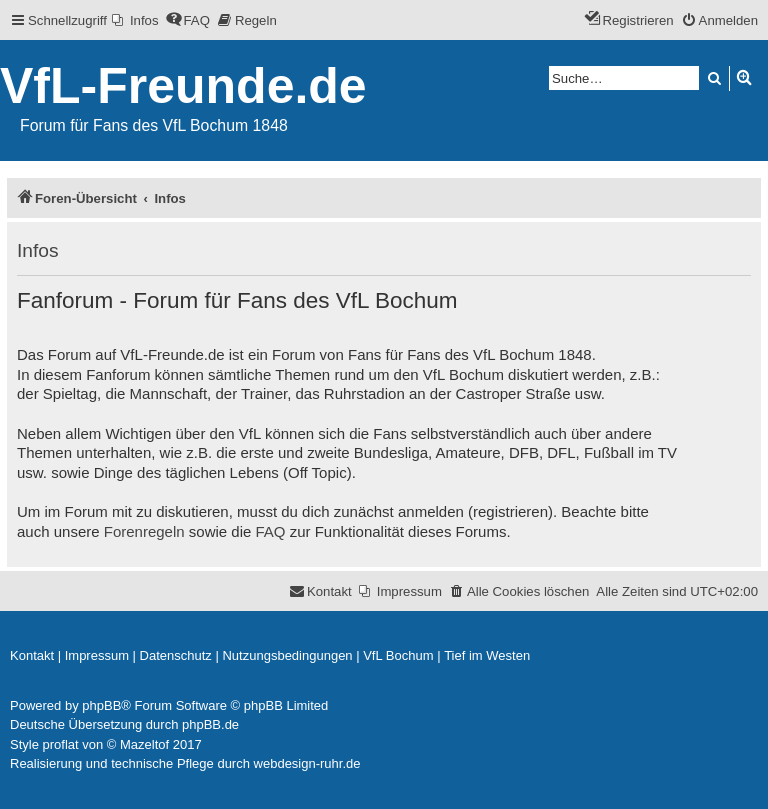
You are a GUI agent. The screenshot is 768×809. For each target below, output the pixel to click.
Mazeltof (144, 744)
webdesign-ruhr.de (307, 763)
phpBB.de (210, 724)
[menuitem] (135, 20)
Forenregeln (144, 531)
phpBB (101, 705)
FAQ (271, 531)
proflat (61, 744)
